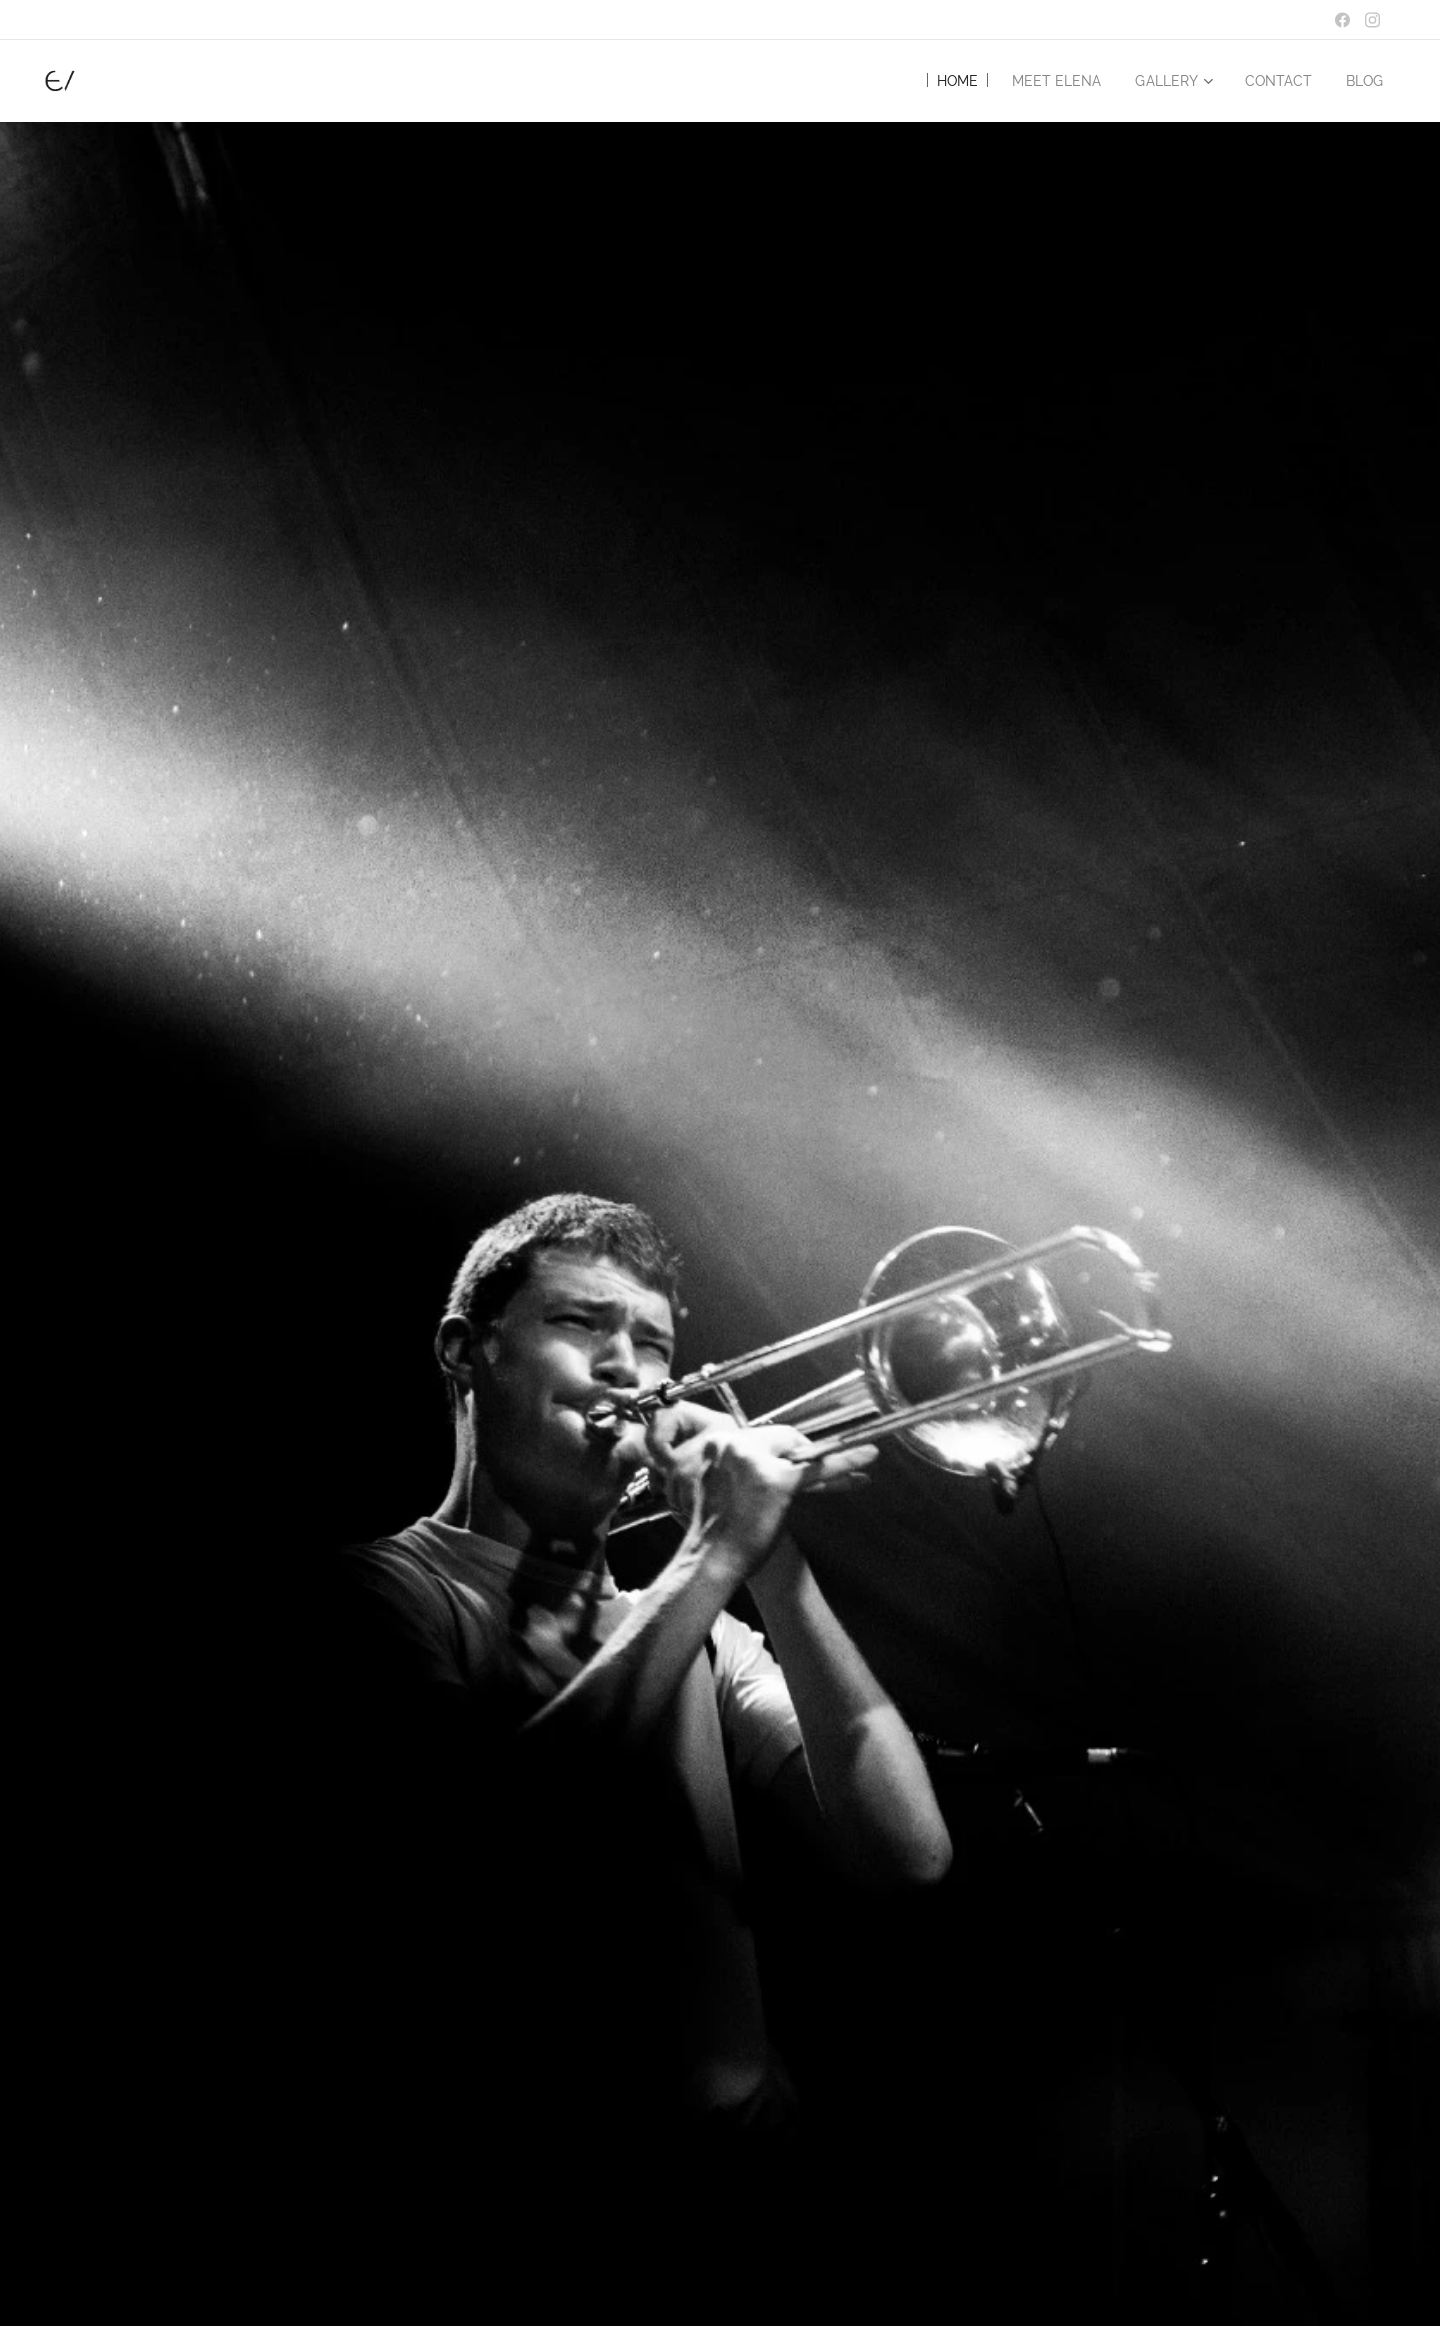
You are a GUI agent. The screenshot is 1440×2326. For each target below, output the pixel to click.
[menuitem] (938, 81)
